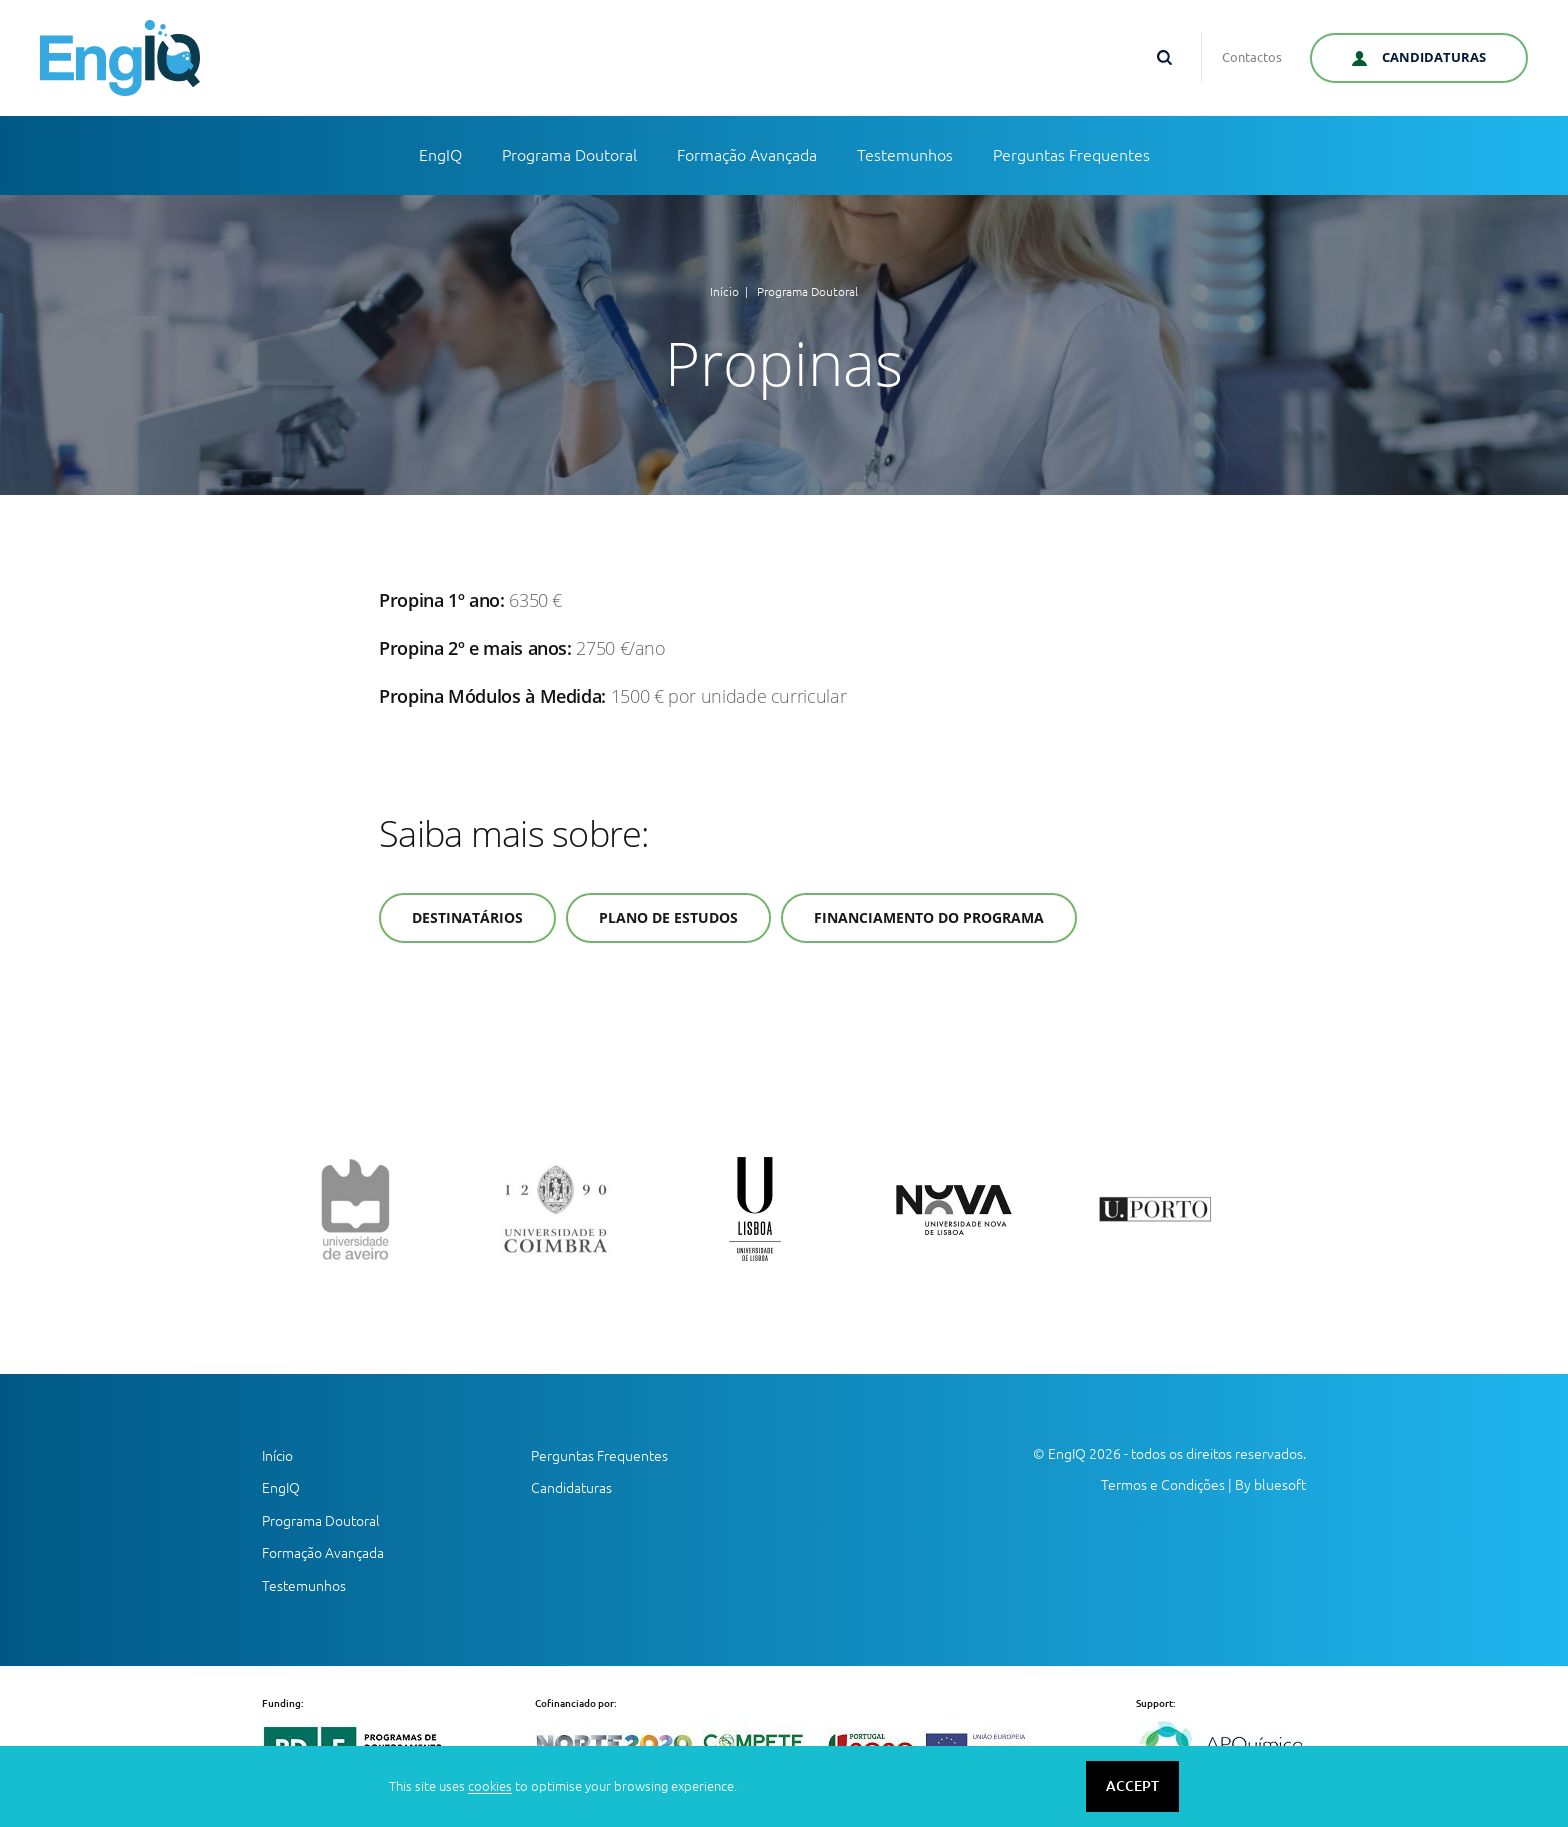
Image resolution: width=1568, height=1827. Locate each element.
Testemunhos (905, 155)
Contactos (1252, 57)
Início (724, 291)
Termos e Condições (1163, 1485)
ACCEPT (1132, 1786)
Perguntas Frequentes (1071, 155)
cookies (490, 1786)
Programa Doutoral (569, 155)
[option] (384, 1209)
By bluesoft (1270, 1485)
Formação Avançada (747, 155)
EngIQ (440, 155)
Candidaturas (571, 1488)
